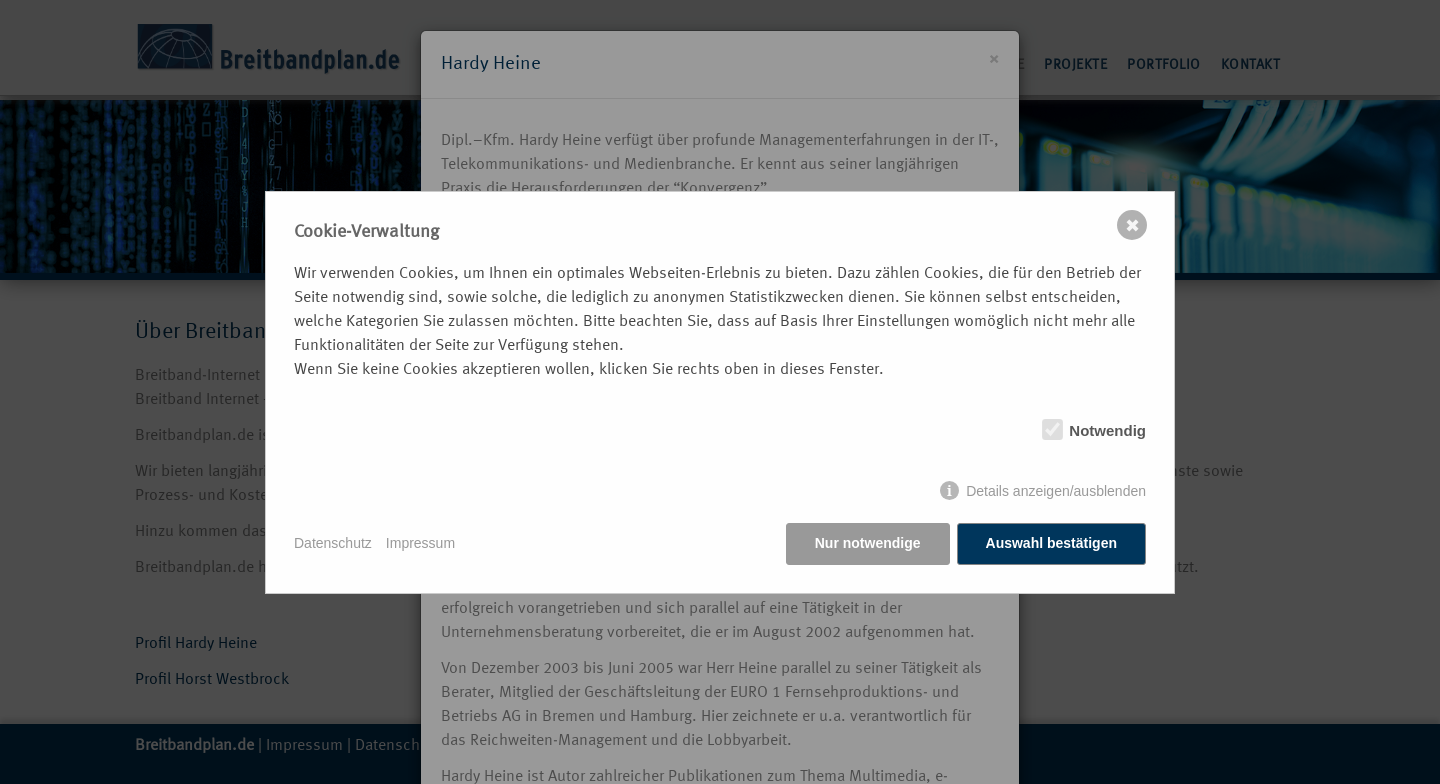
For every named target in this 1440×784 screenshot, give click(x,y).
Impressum (420, 543)
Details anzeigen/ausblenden (1056, 491)
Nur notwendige (868, 543)
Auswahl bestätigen (1051, 543)
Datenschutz (333, 543)
